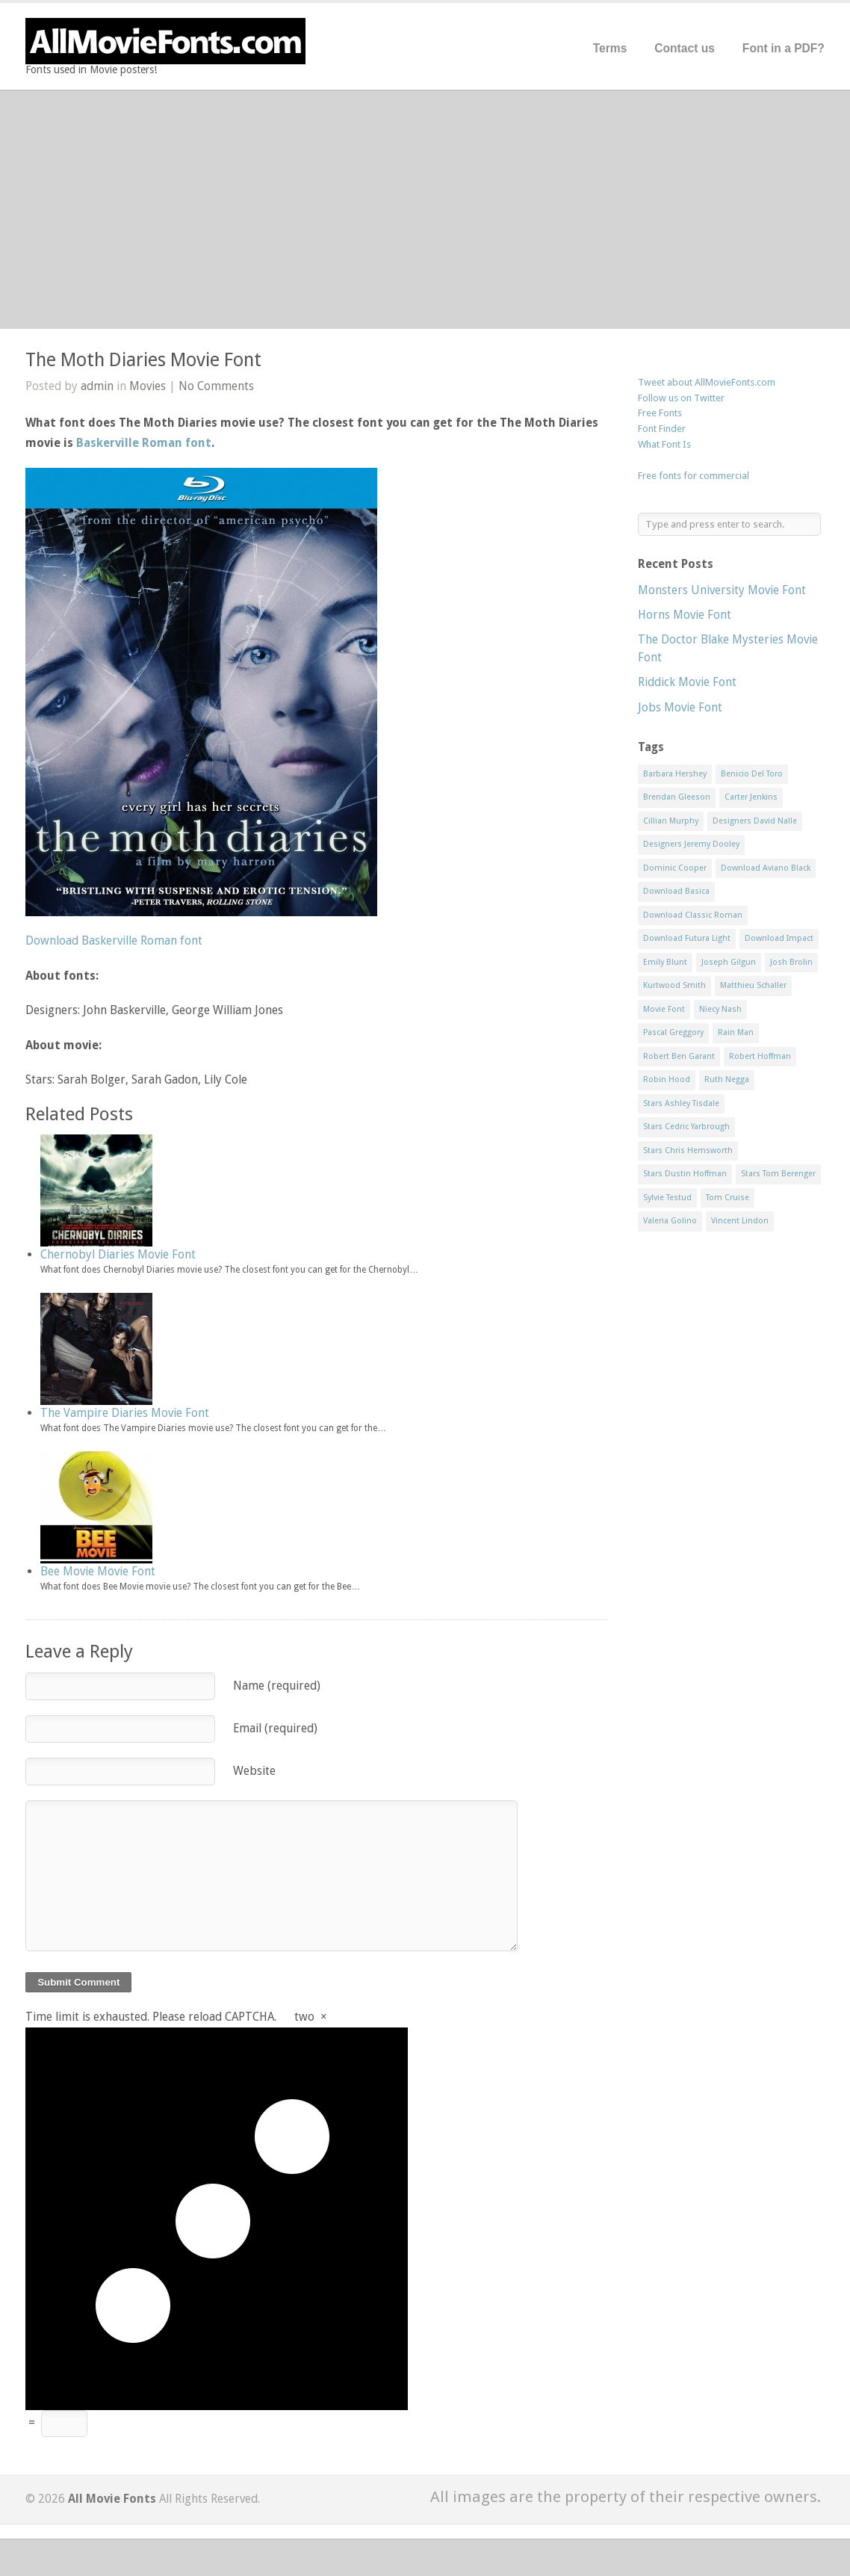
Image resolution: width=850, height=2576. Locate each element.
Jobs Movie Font (680, 707)
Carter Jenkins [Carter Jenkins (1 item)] (751, 797)
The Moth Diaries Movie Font (143, 360)
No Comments (216, 386)
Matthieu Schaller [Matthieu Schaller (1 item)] (753, 985)
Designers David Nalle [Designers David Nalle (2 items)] (755, 821)
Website (254, 1771)
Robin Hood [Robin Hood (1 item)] (666, 1079)
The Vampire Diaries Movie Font (124, 1413)
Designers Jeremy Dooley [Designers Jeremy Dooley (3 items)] (691, 844)
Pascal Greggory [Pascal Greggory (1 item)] (673, 1032)
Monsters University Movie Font (722, 590)
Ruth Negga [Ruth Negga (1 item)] (726, 1079)
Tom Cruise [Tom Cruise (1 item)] (727, 1197)
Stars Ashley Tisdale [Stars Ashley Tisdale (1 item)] (681, 1103)
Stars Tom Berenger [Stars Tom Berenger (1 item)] (778, 1174)
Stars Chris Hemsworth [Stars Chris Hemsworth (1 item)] (688, 1150)
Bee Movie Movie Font (97, 1571)
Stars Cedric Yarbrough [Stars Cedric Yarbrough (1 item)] (686, 1126)
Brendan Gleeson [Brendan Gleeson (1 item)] (676, 797)
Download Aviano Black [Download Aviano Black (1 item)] (765, 868)
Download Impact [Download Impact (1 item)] (779, 938)
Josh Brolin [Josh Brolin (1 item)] (791, 962)
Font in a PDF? (783, 48)
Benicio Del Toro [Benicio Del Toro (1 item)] (752, 774)
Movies (147, 386)
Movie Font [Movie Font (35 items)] (664, 1009)
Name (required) (276, 1685)
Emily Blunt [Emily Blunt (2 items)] (665, 962)
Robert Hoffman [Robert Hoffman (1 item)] (760, 1056)
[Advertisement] (425, 209)
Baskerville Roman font (143, 443)
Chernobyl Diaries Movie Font (118, 1254)
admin (97, 386)
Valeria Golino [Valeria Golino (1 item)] (670, 1221)
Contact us (684, 48)
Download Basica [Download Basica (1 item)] (676, 891)
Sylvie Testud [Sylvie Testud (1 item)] (667, 1197)
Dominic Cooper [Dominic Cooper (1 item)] (675, 868)
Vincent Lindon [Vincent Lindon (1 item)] (740, 1221)
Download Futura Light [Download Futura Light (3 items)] (686, 938)
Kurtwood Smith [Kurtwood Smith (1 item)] (674, 985)
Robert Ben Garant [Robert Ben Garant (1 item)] (679, 1056)
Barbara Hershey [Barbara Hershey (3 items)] (675, 774)
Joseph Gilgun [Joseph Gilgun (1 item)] (728, 962)
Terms (610, 48)
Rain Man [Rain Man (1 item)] (736, 1032)
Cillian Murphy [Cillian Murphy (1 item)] (670, 821)
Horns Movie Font (684, 615)
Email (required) (275, 1728)
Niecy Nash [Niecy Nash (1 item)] (720, 1009)
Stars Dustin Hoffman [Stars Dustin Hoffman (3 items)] (685, 1174)
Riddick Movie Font (687, 682)
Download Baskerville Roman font (113, 940)
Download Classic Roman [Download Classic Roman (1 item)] (692, 915)
